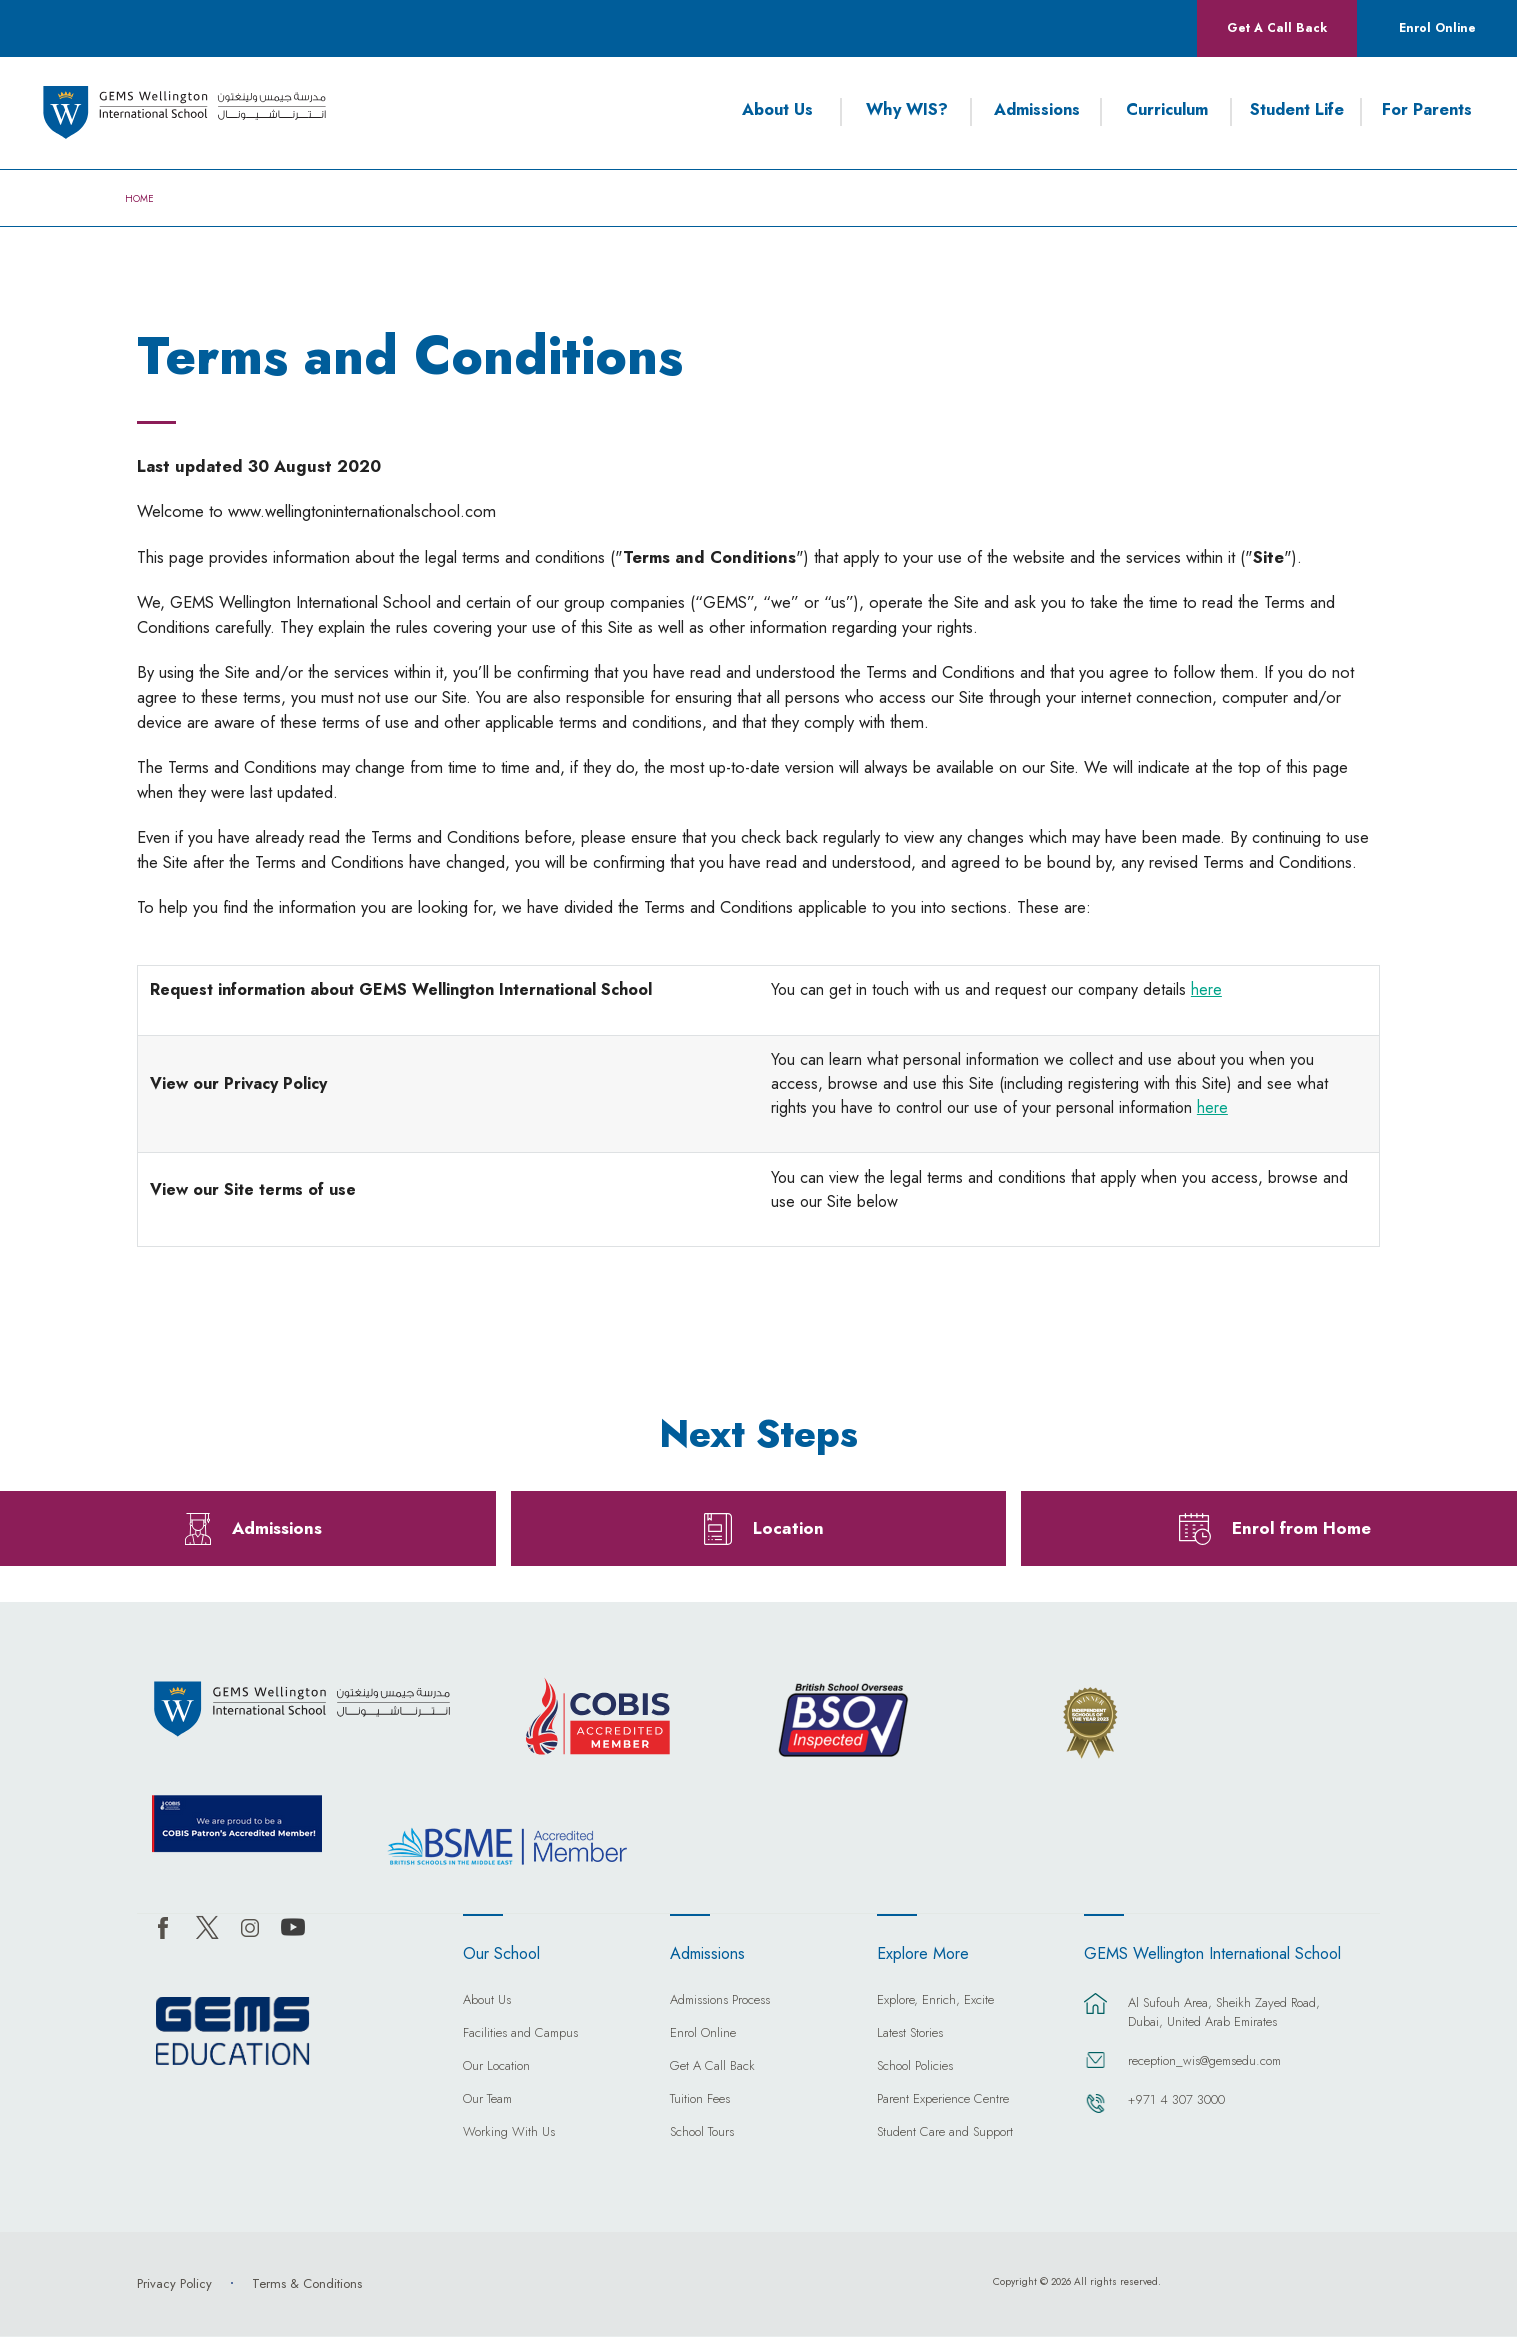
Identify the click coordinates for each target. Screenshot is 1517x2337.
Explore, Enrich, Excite (935, 2001)
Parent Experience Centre (943, 2100)
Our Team (487, 2100)
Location (788, 1528)
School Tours (702, 2133)
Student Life (1297, 110)
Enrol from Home (1301, 1528)
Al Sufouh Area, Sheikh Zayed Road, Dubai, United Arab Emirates (1224, 2012)
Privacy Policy (174, 2283)
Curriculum (1167, 110)
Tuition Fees (700, 2100)
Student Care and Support (945, 2133)
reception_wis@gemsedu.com (1204, 2060)
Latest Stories (910, 2034)
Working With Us (509, 2133)
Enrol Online (1437, 28)
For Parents (1427, 110)
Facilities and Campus (520, 2034)
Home (139, 199)
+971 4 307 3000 (1176, 2099)
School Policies (915, 2067)
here (1206, 989)
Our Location (496, 2067)
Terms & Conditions (307, 2283)
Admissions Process (720, 2001)
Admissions (1037, 110)
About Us (777, 110)
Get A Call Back (1277, 28)
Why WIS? (907, 110)
